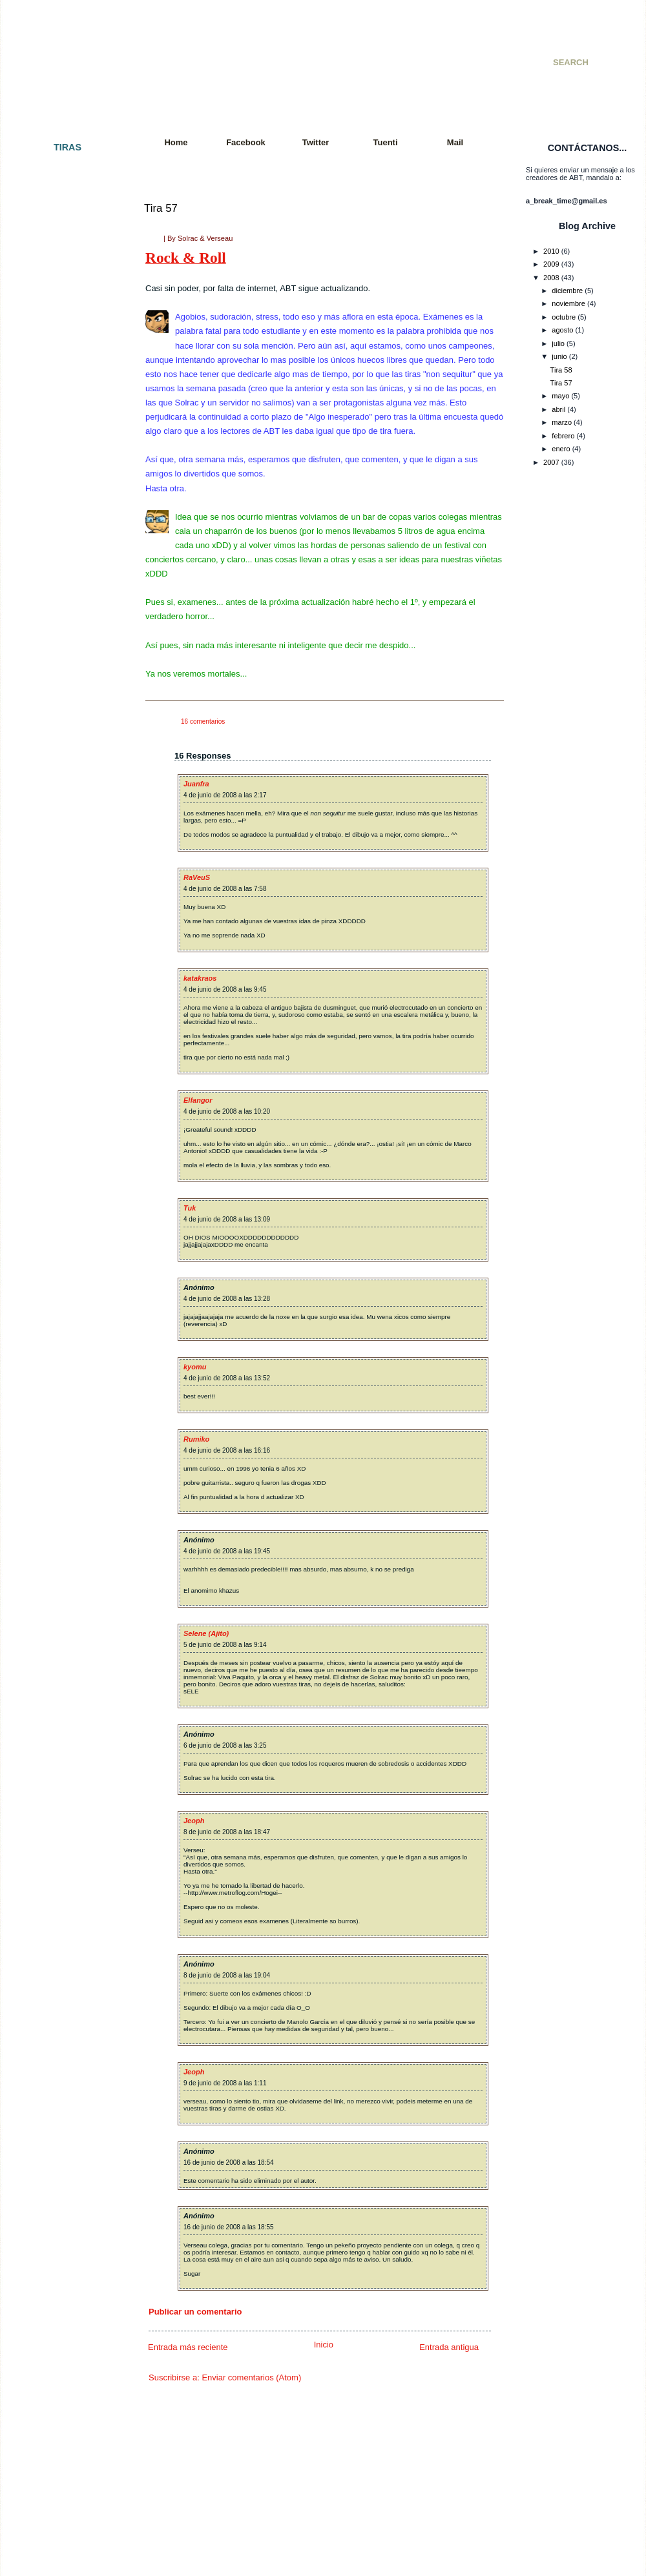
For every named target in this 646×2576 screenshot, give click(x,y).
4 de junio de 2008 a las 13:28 (226, 1298)
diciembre (567, 290)
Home (175, 142)
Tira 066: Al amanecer (62, 1289)
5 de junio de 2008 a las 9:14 (224, 1644)
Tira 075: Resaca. (55, 1414)
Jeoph (193, 1821)
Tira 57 (161, 208)
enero (561, 449)
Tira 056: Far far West (61, 1129)
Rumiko (196, 1439)
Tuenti (385, 142)
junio (559, 356)
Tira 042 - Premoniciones (67, 855)
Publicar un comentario (195, 2311)
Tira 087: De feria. (55, 1609)
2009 (551, 264)
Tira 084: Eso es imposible (69, 1563)
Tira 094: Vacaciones (60, 1722)
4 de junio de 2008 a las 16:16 (226, 1450)
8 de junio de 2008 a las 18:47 (226, 1831)
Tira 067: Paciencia (57, 1301)
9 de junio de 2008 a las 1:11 (224, 2083)
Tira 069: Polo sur (55, 1323)
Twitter (315, 142)
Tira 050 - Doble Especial (67, 1015)
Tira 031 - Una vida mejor (67, 673)
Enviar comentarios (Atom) (251, 2377)
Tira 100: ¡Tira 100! (57, 1814)
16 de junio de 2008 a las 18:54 (228, 2162)
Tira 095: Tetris (50, 1734)
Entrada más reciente (188, 2347)
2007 (551, 462)
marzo (562, 422)
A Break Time (205, 48)
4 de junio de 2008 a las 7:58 (224, 888)
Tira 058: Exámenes (58, 1152)
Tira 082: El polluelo (58, 1529)
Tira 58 (561, 370)
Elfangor (198, 1100)
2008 (551, 277)
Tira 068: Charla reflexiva (67, 1312)
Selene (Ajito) (206, 1633)
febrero (563, 436)
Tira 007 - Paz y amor (61, 296)
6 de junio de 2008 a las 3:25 (224, 1745)
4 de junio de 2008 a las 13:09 (226, 1219)
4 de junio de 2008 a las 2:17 (224, 795)
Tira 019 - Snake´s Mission (69, 479)
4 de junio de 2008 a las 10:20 (226, 1111)
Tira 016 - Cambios (57, 445)
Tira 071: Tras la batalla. (65, 1358)
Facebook (246, 142)
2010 (551, 251)
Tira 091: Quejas (53, 1677)
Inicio (323, 2344)
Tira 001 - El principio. (61, 171)
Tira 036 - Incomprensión (66, 742)
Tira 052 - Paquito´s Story (67, 1050)
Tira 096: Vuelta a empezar (69, 1746)
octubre (564, 317)
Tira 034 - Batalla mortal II (68, 718)
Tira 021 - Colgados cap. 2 (69, 502)
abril (558, 409)
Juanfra (196, 784)
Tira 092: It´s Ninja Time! (66, 1688)
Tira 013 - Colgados (58, 399)
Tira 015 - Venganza (59, 433)
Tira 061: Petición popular (67, 1197)
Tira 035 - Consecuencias (67, 730)
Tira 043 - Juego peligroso (68, 867)
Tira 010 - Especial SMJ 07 (69, 354)
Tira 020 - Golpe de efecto (68, 491)
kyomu (194, 1367)
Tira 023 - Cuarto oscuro (65, 525)
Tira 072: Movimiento (60, 1369)
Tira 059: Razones (56, 1163)
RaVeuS (196, 877)
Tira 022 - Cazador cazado (69, 513)
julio (558, 343)
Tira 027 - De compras (62, 593)
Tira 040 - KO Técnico (61, 821)
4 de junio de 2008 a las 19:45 (226, 1551)
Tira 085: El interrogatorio (67, 1575)
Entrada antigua (449, 2347)
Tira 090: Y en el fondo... (66, 1666)
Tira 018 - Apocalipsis (61, 467)
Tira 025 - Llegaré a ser (64, 559)
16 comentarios (203, 721)
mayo (560, 396)
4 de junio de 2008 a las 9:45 (224, 989)
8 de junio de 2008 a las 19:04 (226, 1975)
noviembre (568, 303)
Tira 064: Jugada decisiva (67, 1255)
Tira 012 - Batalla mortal (65, 388)
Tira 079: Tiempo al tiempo (69, 1472)
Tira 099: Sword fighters (65, 1802)
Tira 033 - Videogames (63, 707)
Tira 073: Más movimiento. (69, 1380)
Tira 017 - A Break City (62, 456)
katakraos (199, 978)
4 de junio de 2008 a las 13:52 (226, 1378)
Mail (455, 142)
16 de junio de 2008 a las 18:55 (228, 2227)
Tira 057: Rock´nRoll (59, 1141)
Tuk (189, 1208)
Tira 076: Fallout (52, 1426)
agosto (562, 330)
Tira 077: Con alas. (57, 1438)
